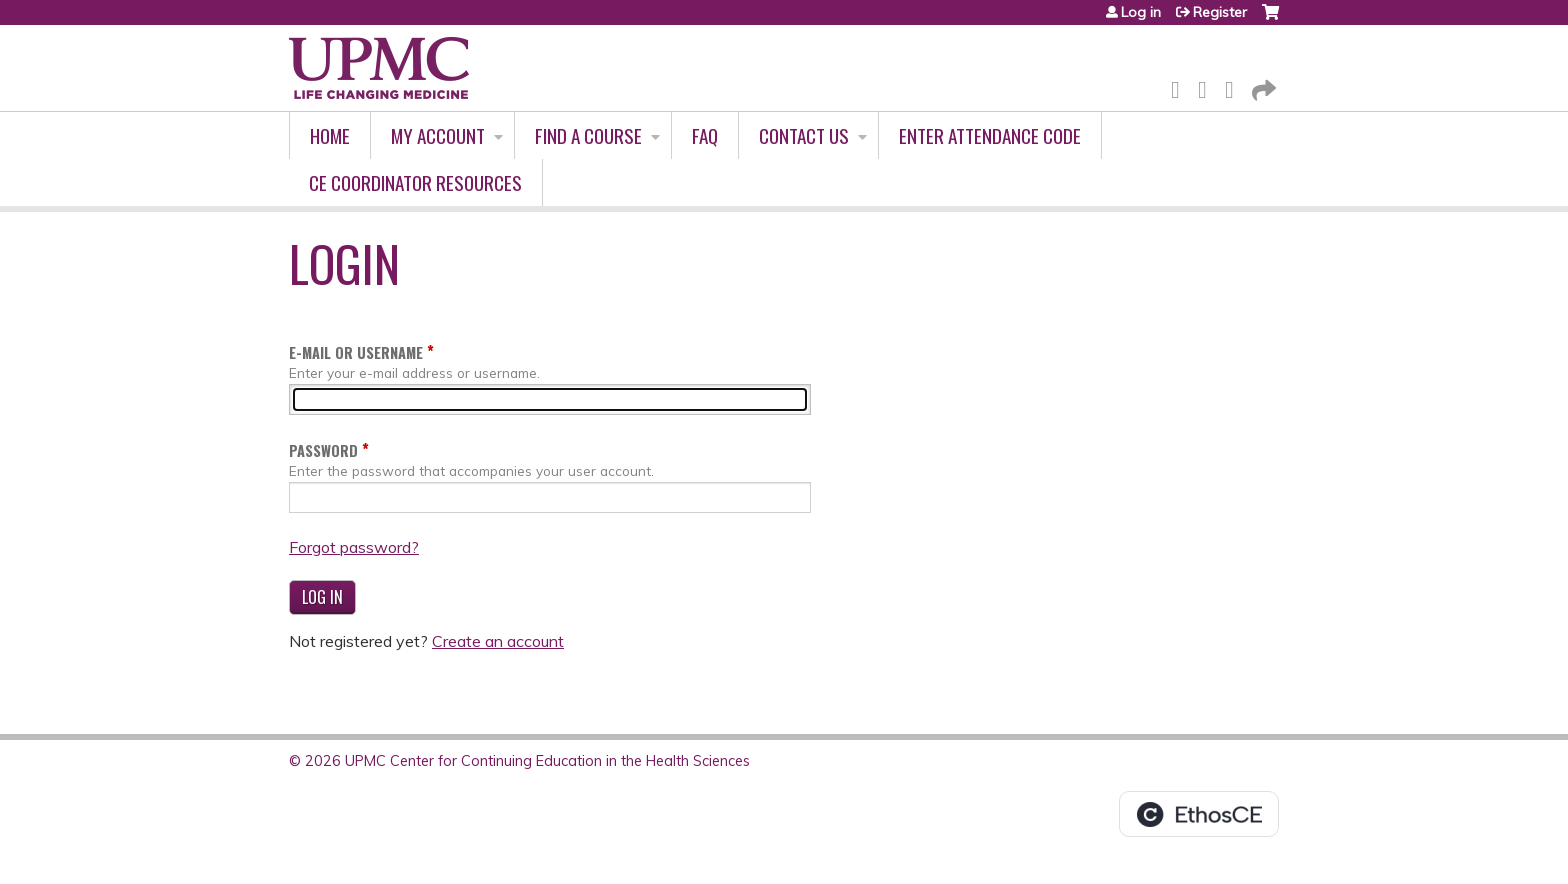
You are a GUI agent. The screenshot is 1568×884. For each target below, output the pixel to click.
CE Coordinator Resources (415, 182)
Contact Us (804, 135)
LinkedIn (1235, 86)
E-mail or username (356, 352)
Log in (1141, 12)
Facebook (1181, 86)
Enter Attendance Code (990, 135)
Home (330, 135)
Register (1220, 12)
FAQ (705, 135)
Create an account (498, 641)
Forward (1262, 86)
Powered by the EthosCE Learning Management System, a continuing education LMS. (1199, 814)
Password (323, 450)
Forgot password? (354, 547)
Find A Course (588, 135)
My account (438, 135)
